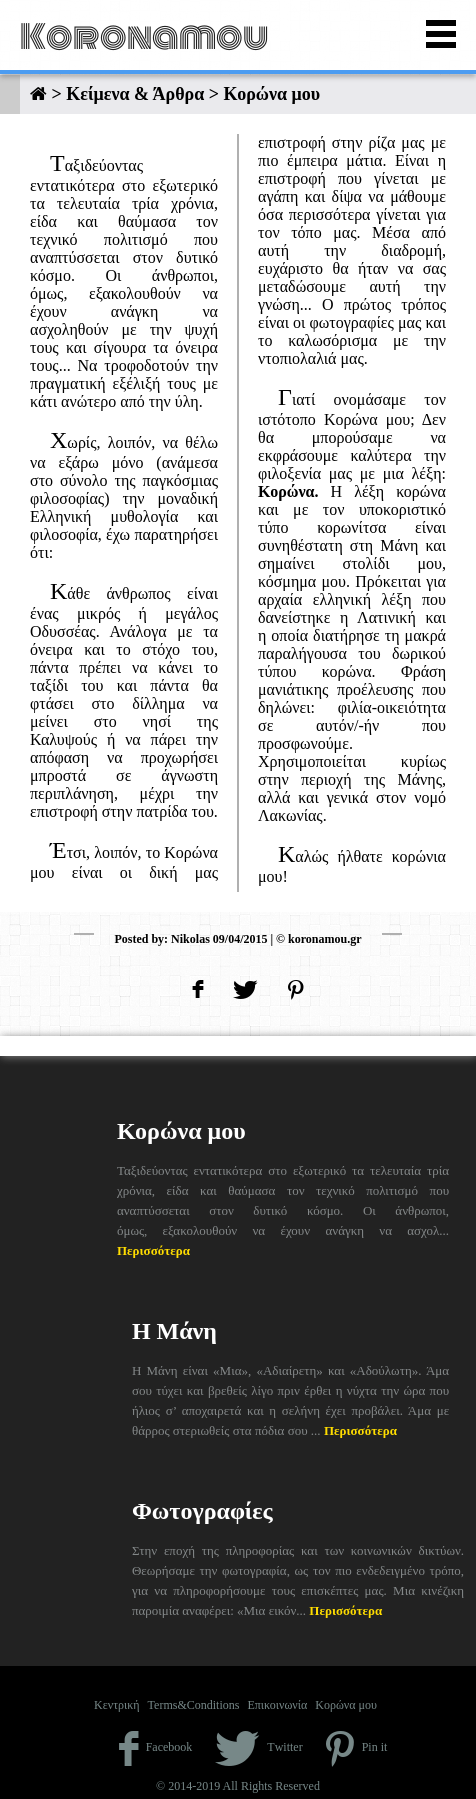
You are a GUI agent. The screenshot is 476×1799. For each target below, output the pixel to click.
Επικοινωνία (277, 1705)
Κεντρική (117, 1705)
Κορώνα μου (346, 1705)
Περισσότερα (153, 1250)
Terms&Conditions (194, 1705)
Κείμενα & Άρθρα (135, 94)
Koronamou (144, 37)
